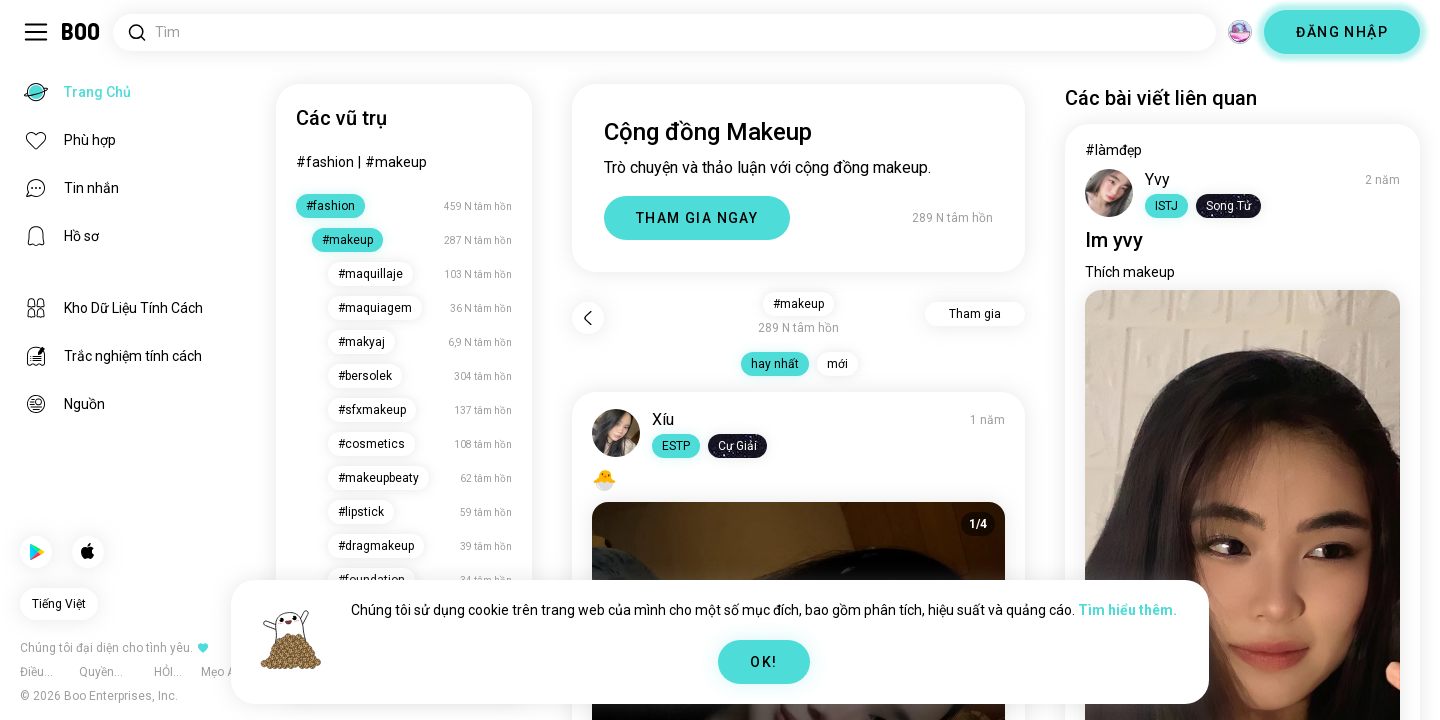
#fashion (325, 162)
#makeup (396, 162)
